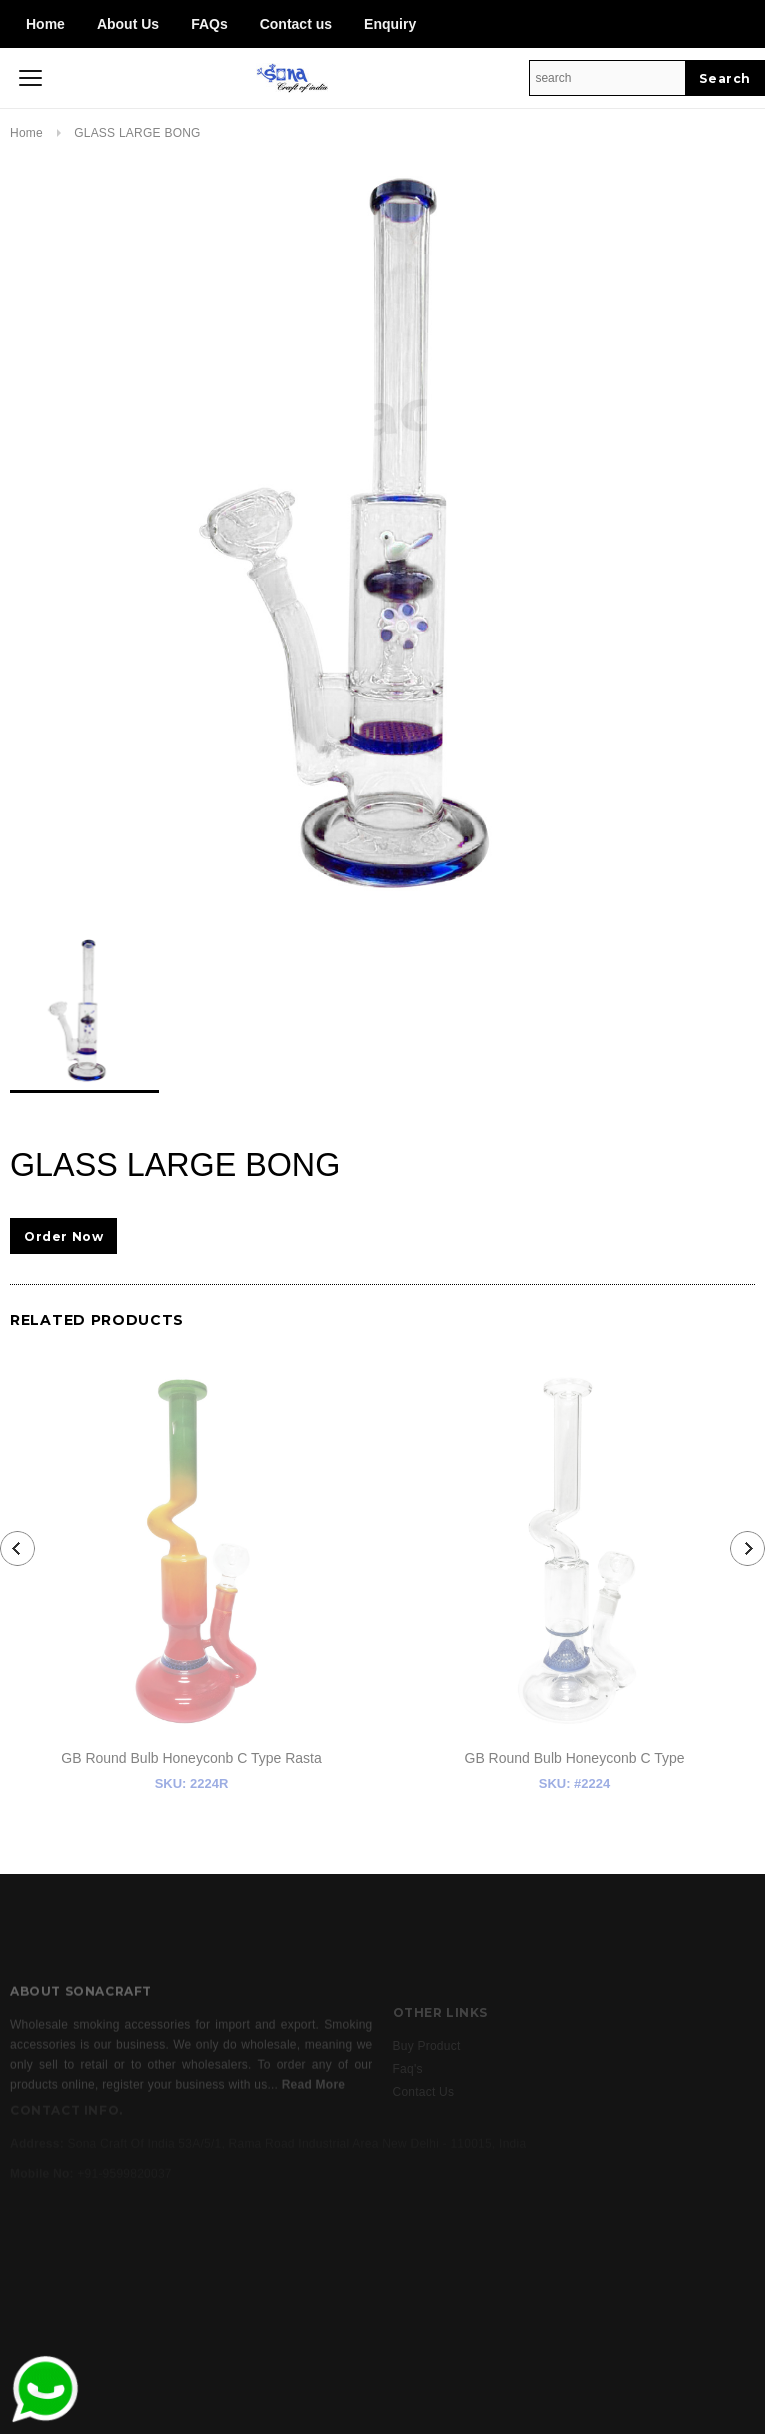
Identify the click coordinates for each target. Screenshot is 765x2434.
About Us (128, 24)
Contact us (296, 24)
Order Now (63, 1236)
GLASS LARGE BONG (137, 133)
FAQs (209, 24)
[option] (382, 533)
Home (45, 24)
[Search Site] (607, 78)
